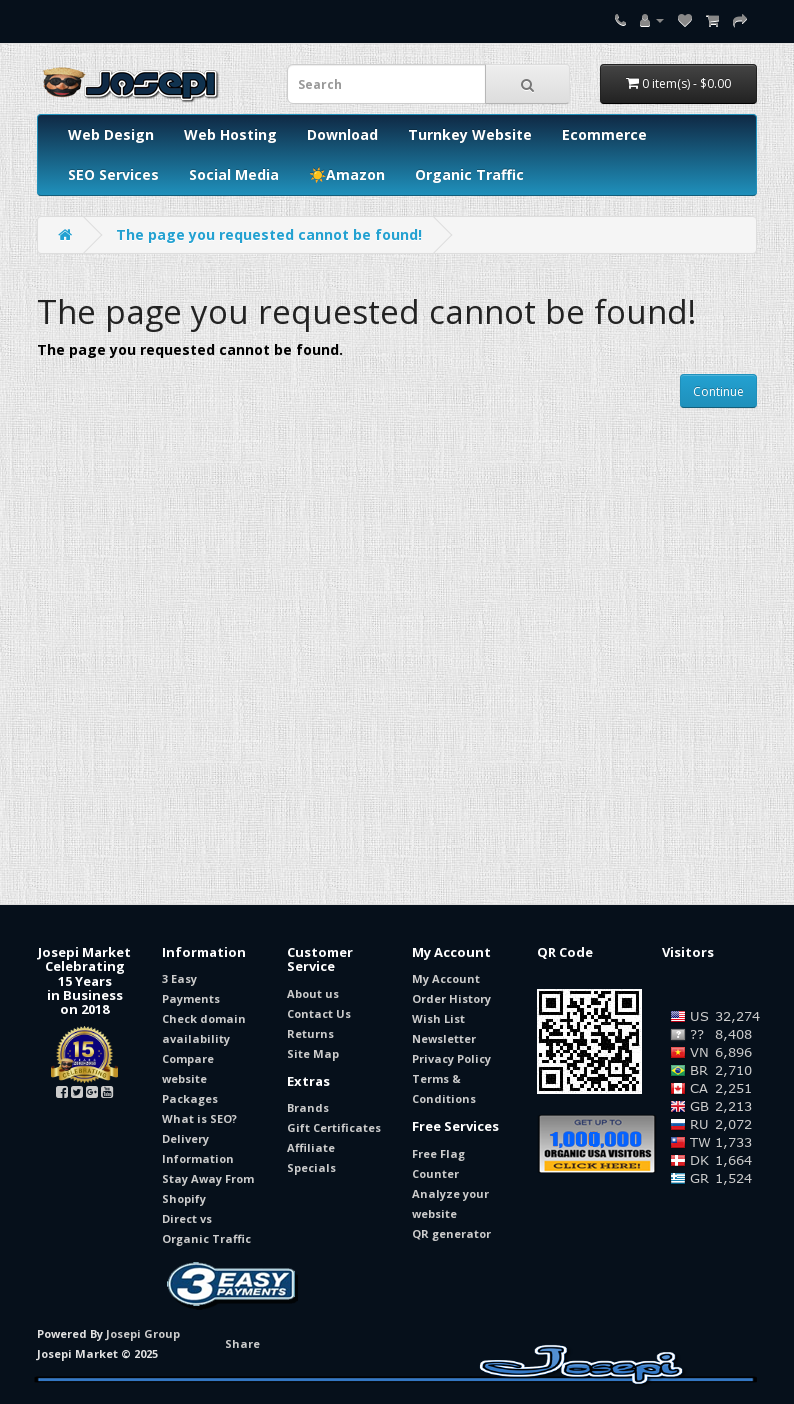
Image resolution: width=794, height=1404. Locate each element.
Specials (311, 1167)
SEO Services (113, 174)
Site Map (313, 1053)
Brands (308, 1107)
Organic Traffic (469, 174)
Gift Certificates (334, 1127)
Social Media (234, 174)
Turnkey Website (470, 134)
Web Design (111, 134)
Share (242, 1343)
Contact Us (319, 1013)
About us (313, 993)
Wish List (438, 1018)
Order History (451, 998)
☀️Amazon (347, 174)
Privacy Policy (451, 1058)
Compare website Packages (190, 1078)
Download (342, 134)
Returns (310, 1033)
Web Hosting (230, 134)
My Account (446, 978)
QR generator (451, 1233)
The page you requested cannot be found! (269, 234)
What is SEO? (199, 1118)
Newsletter (444, 1038)
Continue (718, 391)
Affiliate (311, 1147)
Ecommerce (604, 134)
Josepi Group (143, 1333)
